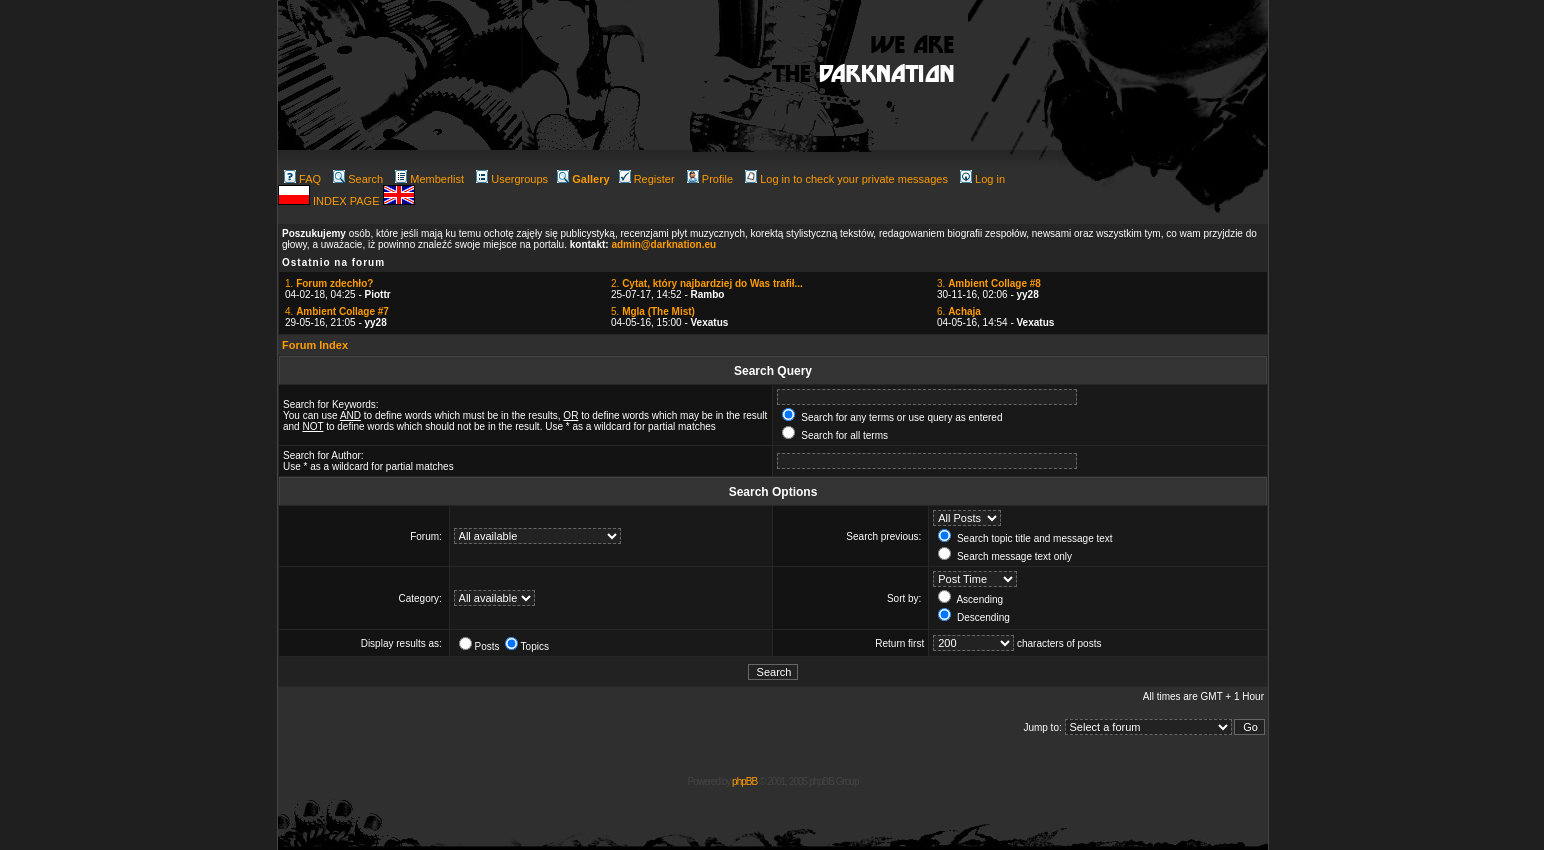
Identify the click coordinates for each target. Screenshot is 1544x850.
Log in (982, 179)
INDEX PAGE (347, 201)
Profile (710, 179)
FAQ (302, 179)
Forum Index (315, 345)
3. (989, 283)
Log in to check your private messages (846, 179)
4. (337, 311)
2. (707, 283)
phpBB (744, 781)
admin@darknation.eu (663, 244)
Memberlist (429, 179)
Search (358, 179)
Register (647, 179)
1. (329, 283)
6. (959, 311)
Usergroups (512, 179)
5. (653, 311)
